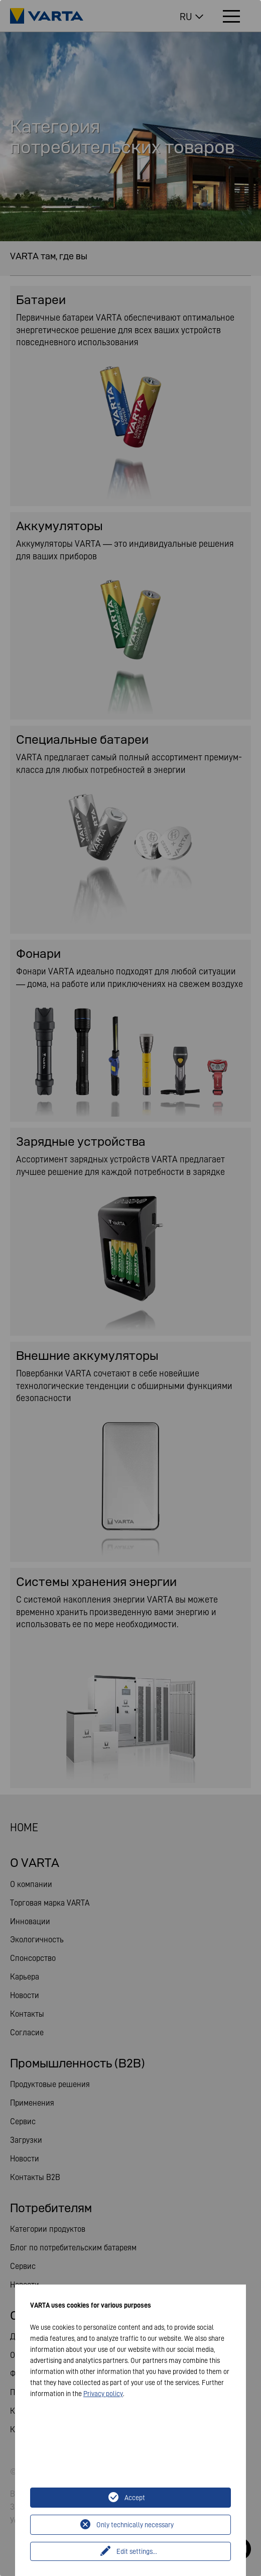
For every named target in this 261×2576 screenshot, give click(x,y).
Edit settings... (136, 2551)
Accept (134, 2498)
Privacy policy (103, 2394)
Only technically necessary (135, 2525)
